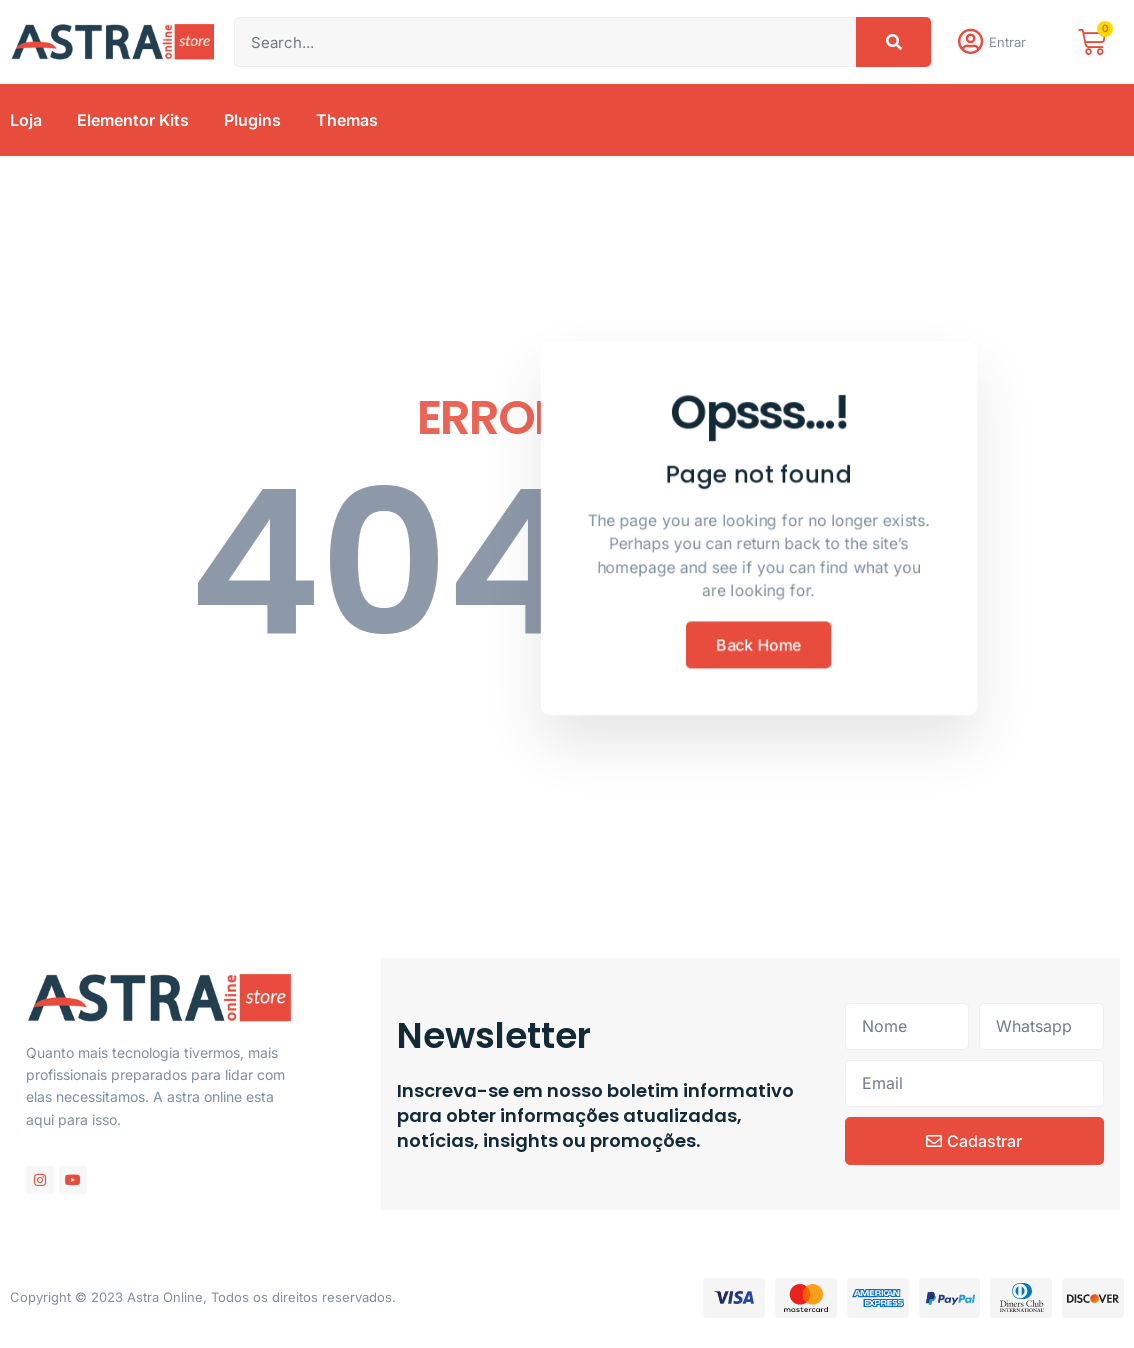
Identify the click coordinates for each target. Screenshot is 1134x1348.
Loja (26, 124)
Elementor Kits (133, 124)
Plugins (252, 124)
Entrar (1011, 44)
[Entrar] (972, 44)
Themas (347, 124)
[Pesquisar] (893, 44)
